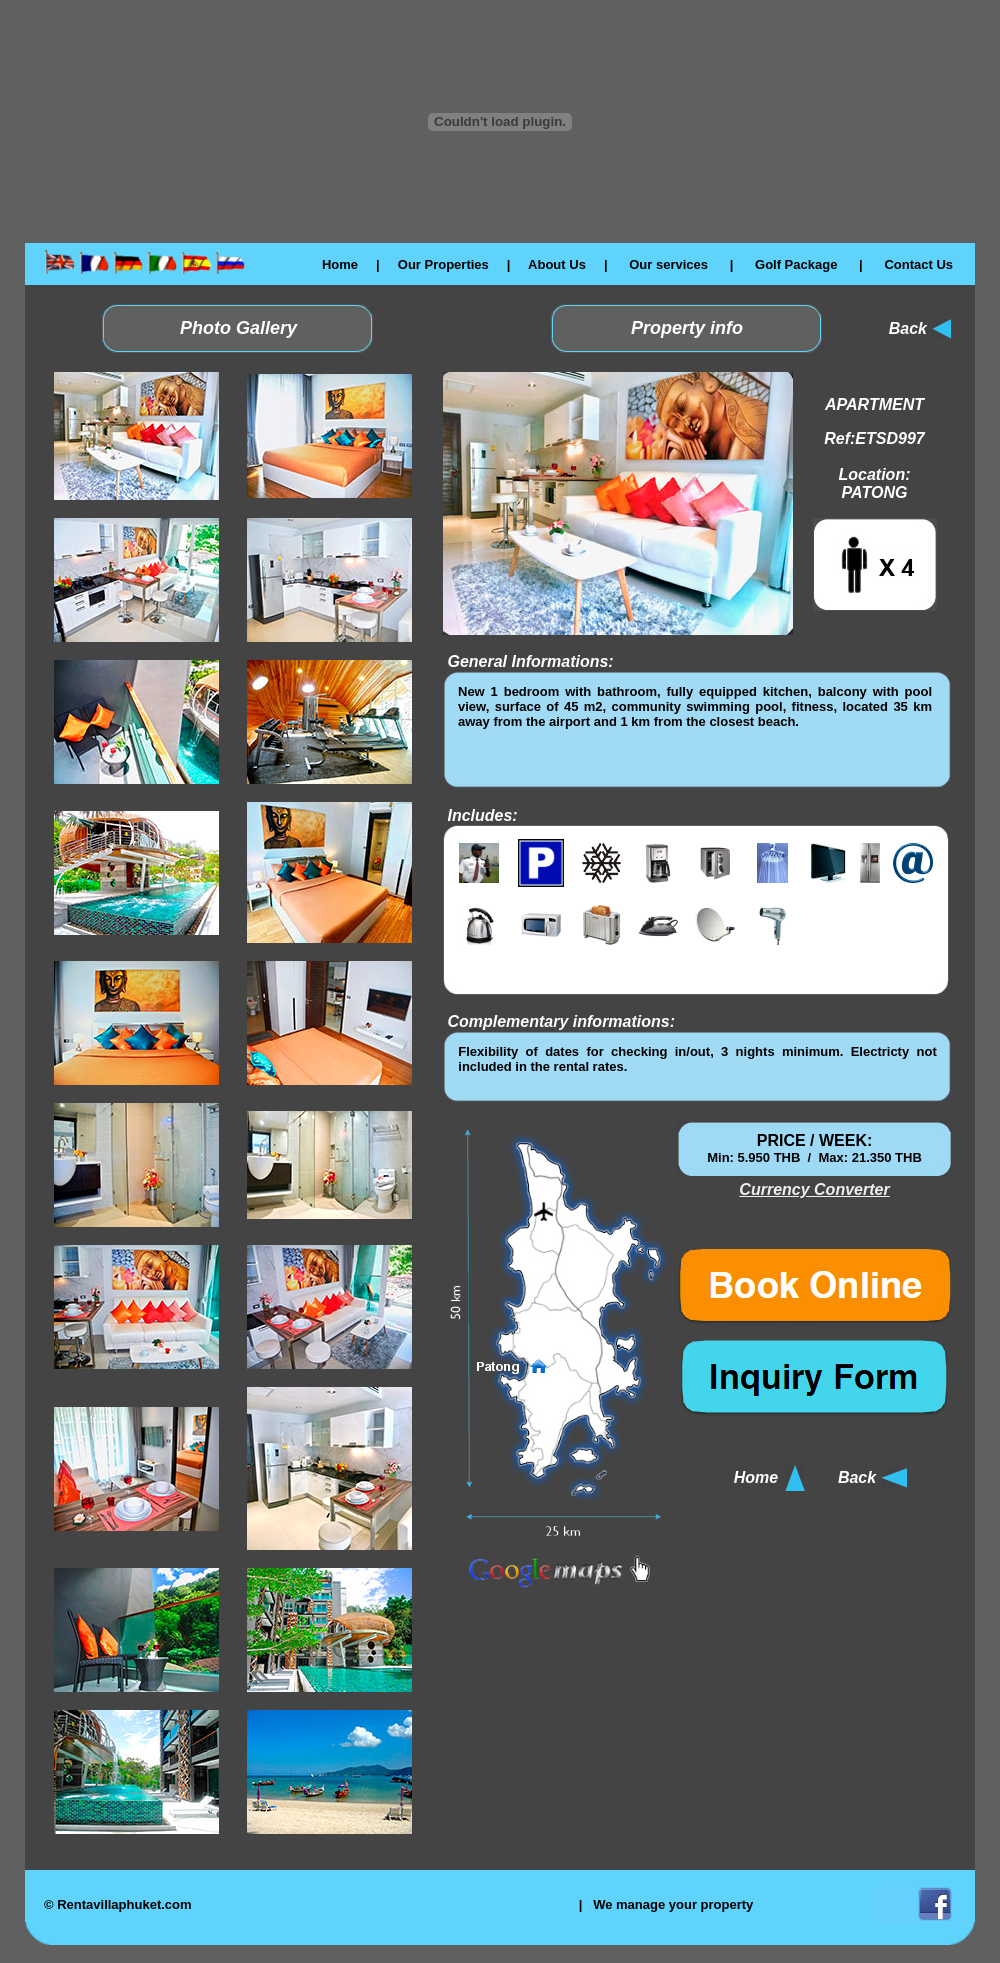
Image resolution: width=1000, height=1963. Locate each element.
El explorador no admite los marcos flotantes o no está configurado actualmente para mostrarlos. (695, 729)
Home (340, 264)
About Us (557, 264)
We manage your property (673, 1904)
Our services (668, 264)
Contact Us (918, 264)
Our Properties (443, 264)
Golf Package (796, 264)
